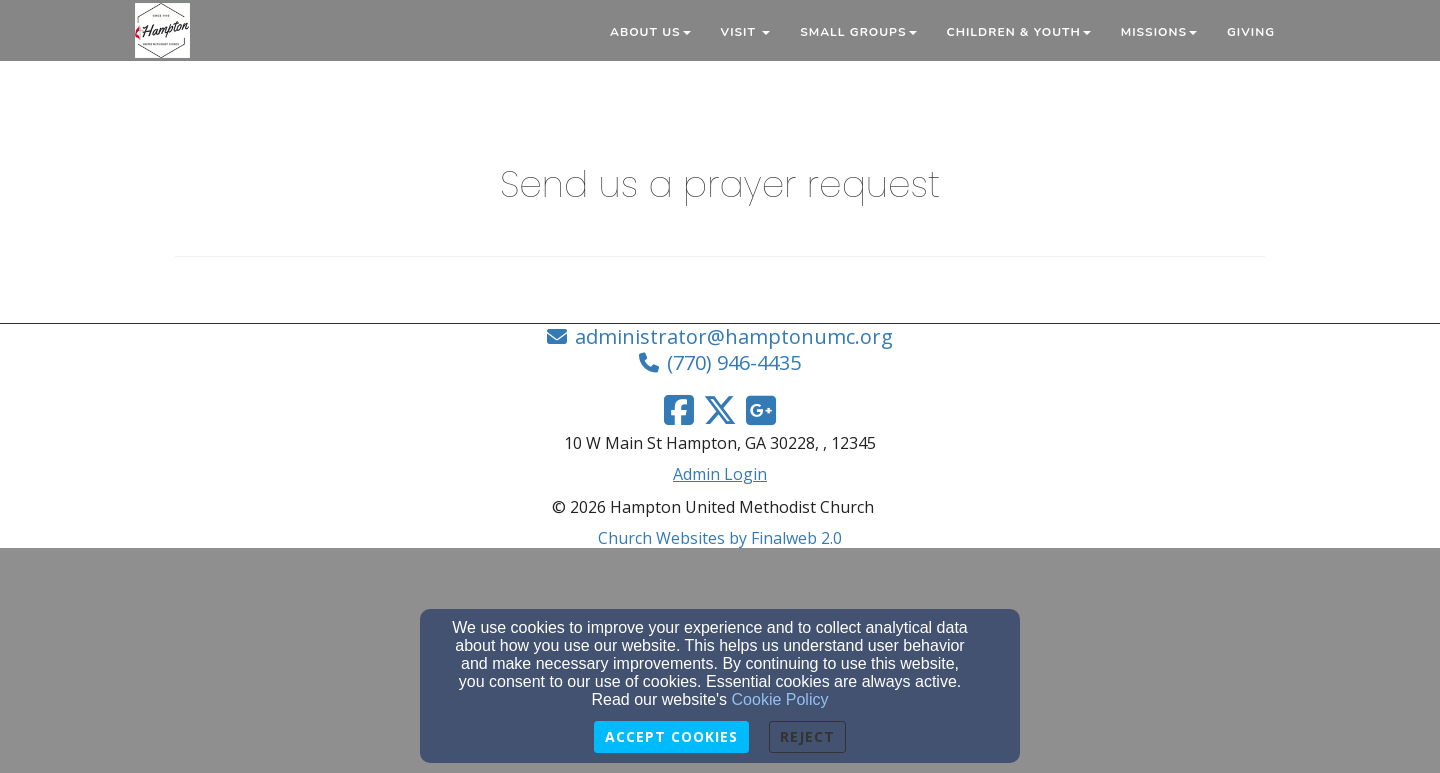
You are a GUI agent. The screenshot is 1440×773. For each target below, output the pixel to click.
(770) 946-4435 (734, 362)
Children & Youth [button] (1019, 32)
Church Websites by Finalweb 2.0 (720, 538)
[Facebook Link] (679, 410)
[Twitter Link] (720, 410)
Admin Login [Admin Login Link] (720, 474)
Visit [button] (746, 32)
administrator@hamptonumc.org (734, 336)
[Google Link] (761, 410)
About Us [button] (650, 32)
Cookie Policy (780, 699)
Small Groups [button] (858, 32)
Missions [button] (1159, 32)
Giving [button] (1251, 32)
